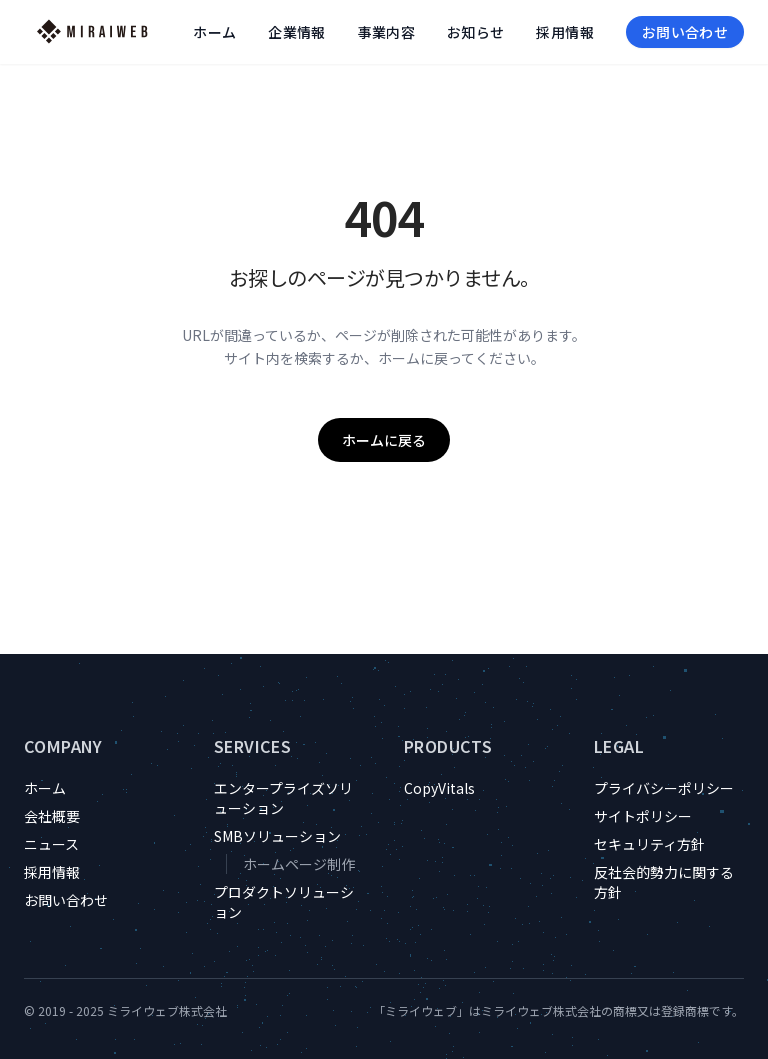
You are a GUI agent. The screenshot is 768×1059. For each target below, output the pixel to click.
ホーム (214, 32)
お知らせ (475, 32)
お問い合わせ (685, 32)
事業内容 (386, 32)
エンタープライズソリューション (283, 798)
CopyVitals (439, 788)
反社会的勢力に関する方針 (664, 882)
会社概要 (52, 816)
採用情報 (564, 32)
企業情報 (296, 32)
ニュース (51, 844)
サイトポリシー (643, 816)
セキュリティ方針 (649, 844)
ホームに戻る (384, 440)
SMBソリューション (277, 836)
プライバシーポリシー (664, 788)
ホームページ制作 (299, 864)
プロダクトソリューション (284, 902)
